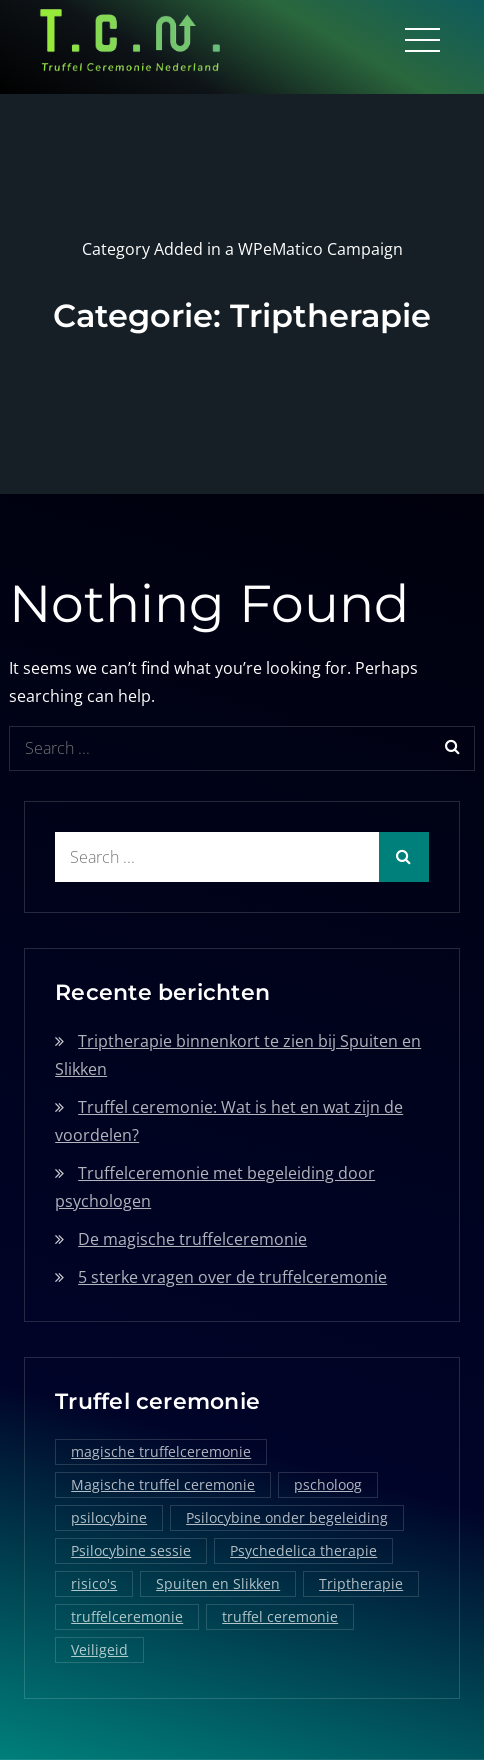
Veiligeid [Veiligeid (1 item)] (99, 1649)
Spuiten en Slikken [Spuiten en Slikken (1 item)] (218, 1583)
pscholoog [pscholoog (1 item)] (328, 1484)
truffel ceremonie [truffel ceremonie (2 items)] (280, 1616)
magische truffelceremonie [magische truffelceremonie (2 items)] (161, 1451)
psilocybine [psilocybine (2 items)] (109, 1517)
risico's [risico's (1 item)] (94, 1583)
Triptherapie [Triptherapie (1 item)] (361, 1583)
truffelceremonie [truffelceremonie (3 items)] (127, 1616)
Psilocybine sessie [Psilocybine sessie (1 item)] (131, 1550)
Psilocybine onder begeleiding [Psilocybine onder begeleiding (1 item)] (287, 1517)
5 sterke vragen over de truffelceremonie (232, 1277)
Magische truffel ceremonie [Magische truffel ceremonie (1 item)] (163, 1484)
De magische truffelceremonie (192, 1239)
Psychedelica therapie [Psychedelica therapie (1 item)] (303, 1550)
